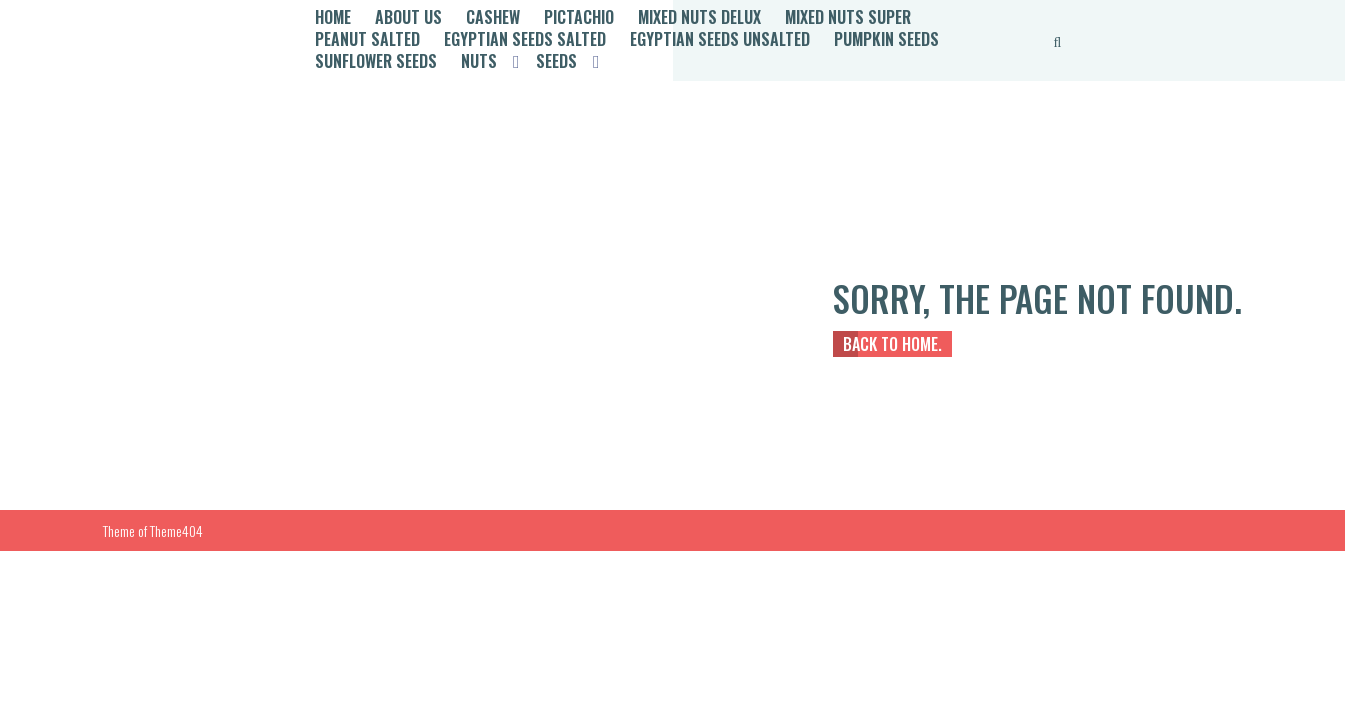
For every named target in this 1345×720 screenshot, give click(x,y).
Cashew (493, 17)
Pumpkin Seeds (886, 39)
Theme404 (176, 530)
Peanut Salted (367, 39)
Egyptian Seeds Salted (525, 39)
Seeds (556, 61)
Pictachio (579, 17)
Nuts (479, 61)
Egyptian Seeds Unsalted (720, 39)
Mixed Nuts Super (848, 17)
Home (333, 17)
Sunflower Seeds (376, 61)
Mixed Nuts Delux (699, 17)
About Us (408, 17)
